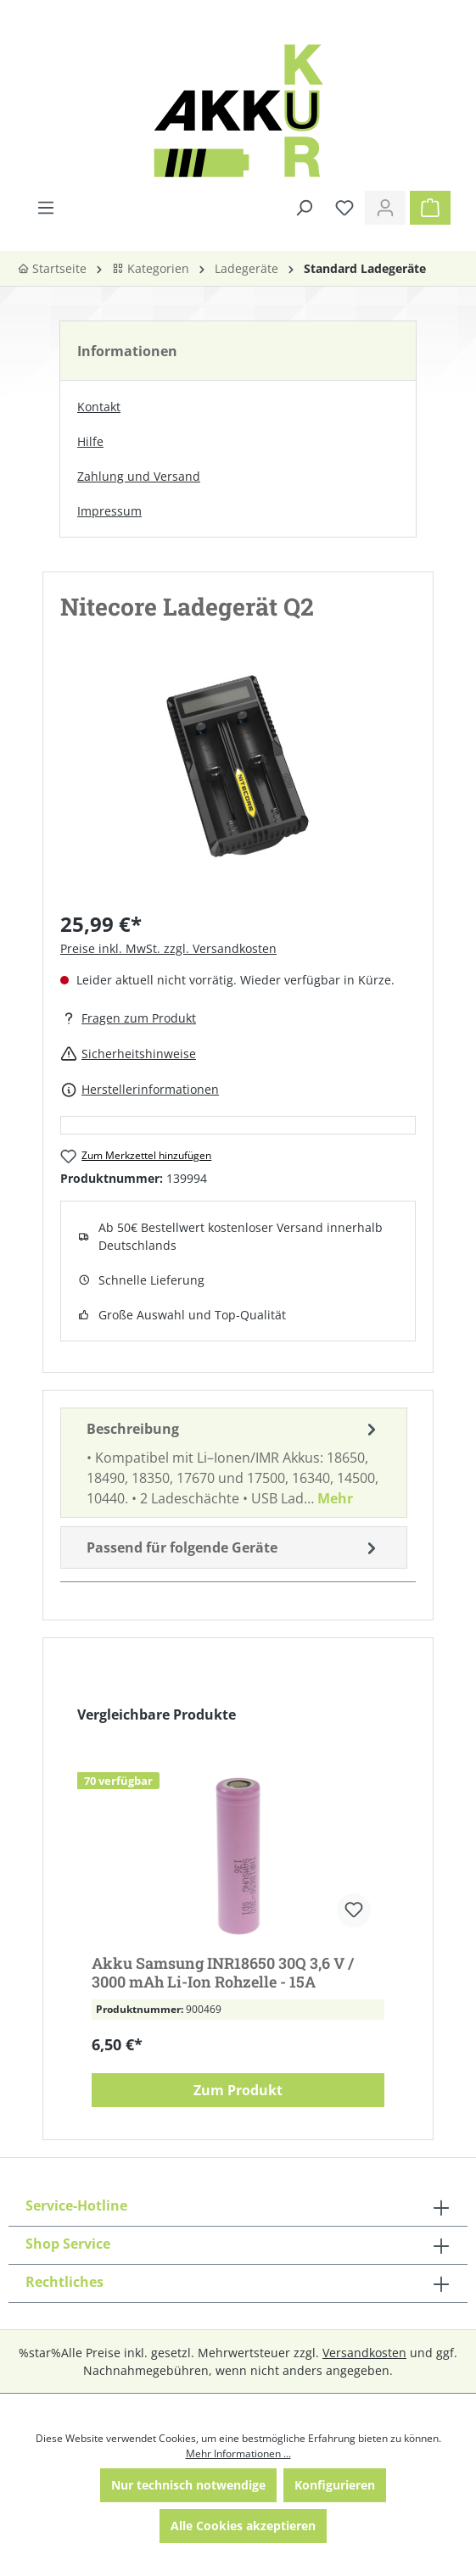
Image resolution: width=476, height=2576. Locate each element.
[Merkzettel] (344, 208)
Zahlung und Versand (138, 476)
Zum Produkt (238, 2090)
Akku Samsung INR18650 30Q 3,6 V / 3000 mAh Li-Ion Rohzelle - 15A (223, 1972)
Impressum (109, 511)
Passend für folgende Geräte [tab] (234, 1547)
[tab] (233, 1463)
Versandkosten (364, 2353)
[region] (238, 783)
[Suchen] (303, 208)
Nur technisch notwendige (188, 2485)
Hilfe (90, 441)
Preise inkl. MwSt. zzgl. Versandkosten (168, 948)
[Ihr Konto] (385, 208)
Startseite (52, 268)
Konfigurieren (334, 2485)
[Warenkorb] (430, 208)
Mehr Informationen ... (238, 2453)
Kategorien (150, 268)
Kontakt (98, 407)
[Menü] (45, 208)
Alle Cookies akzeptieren (243, 2525)
